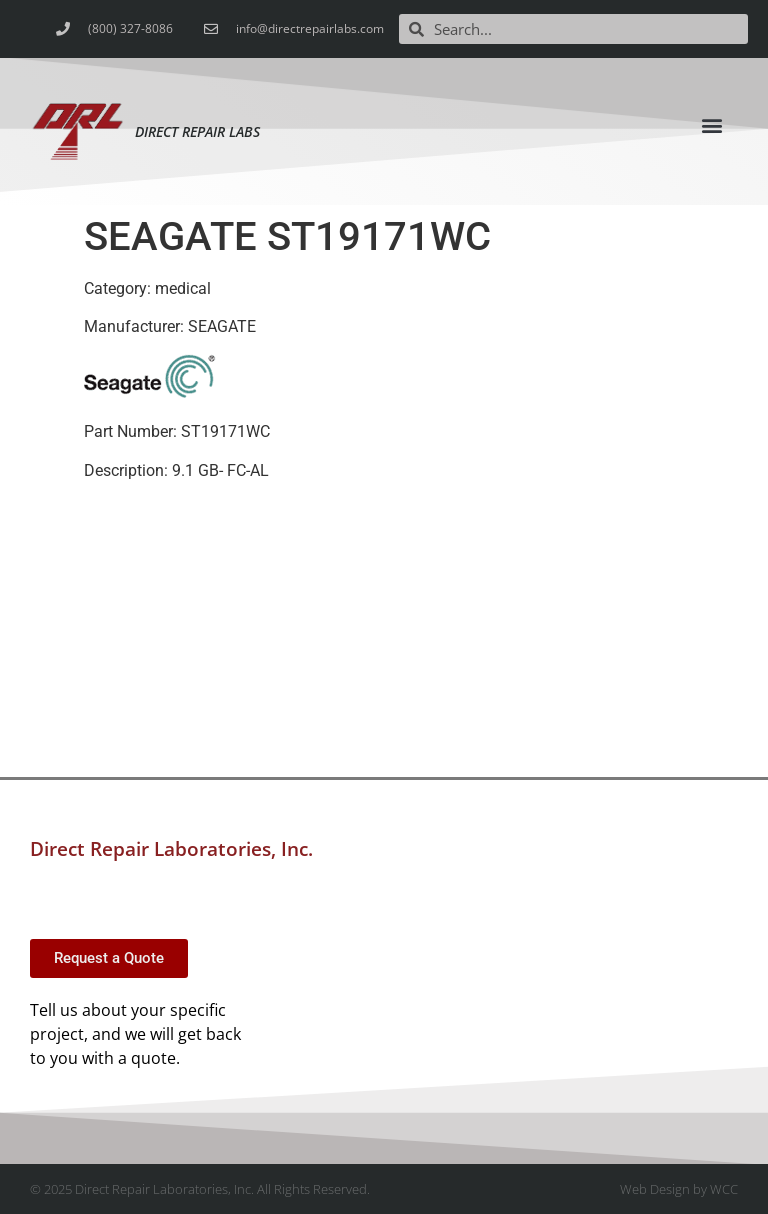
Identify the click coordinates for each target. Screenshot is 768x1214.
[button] (712, 124)
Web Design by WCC (679, 1189)
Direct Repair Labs (197, 131)
